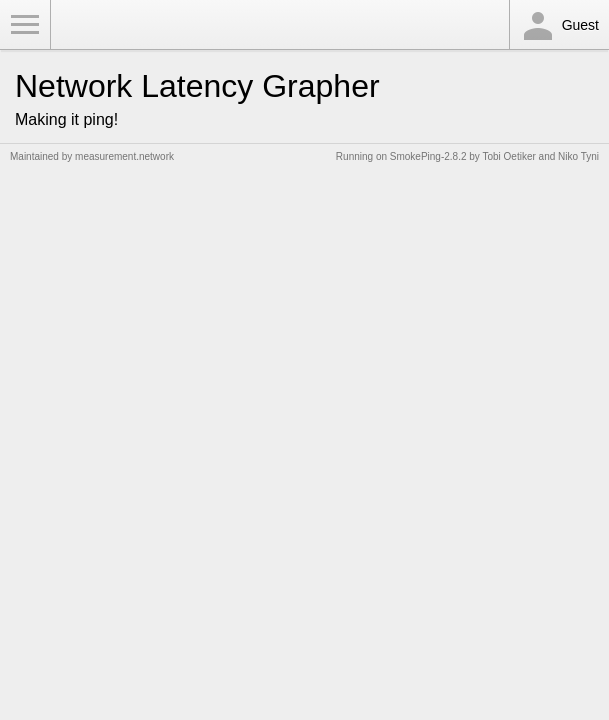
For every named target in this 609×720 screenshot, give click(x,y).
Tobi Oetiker (508, 156)
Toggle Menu (25, 25)
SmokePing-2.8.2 (428, 156)
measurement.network (124, 156)
